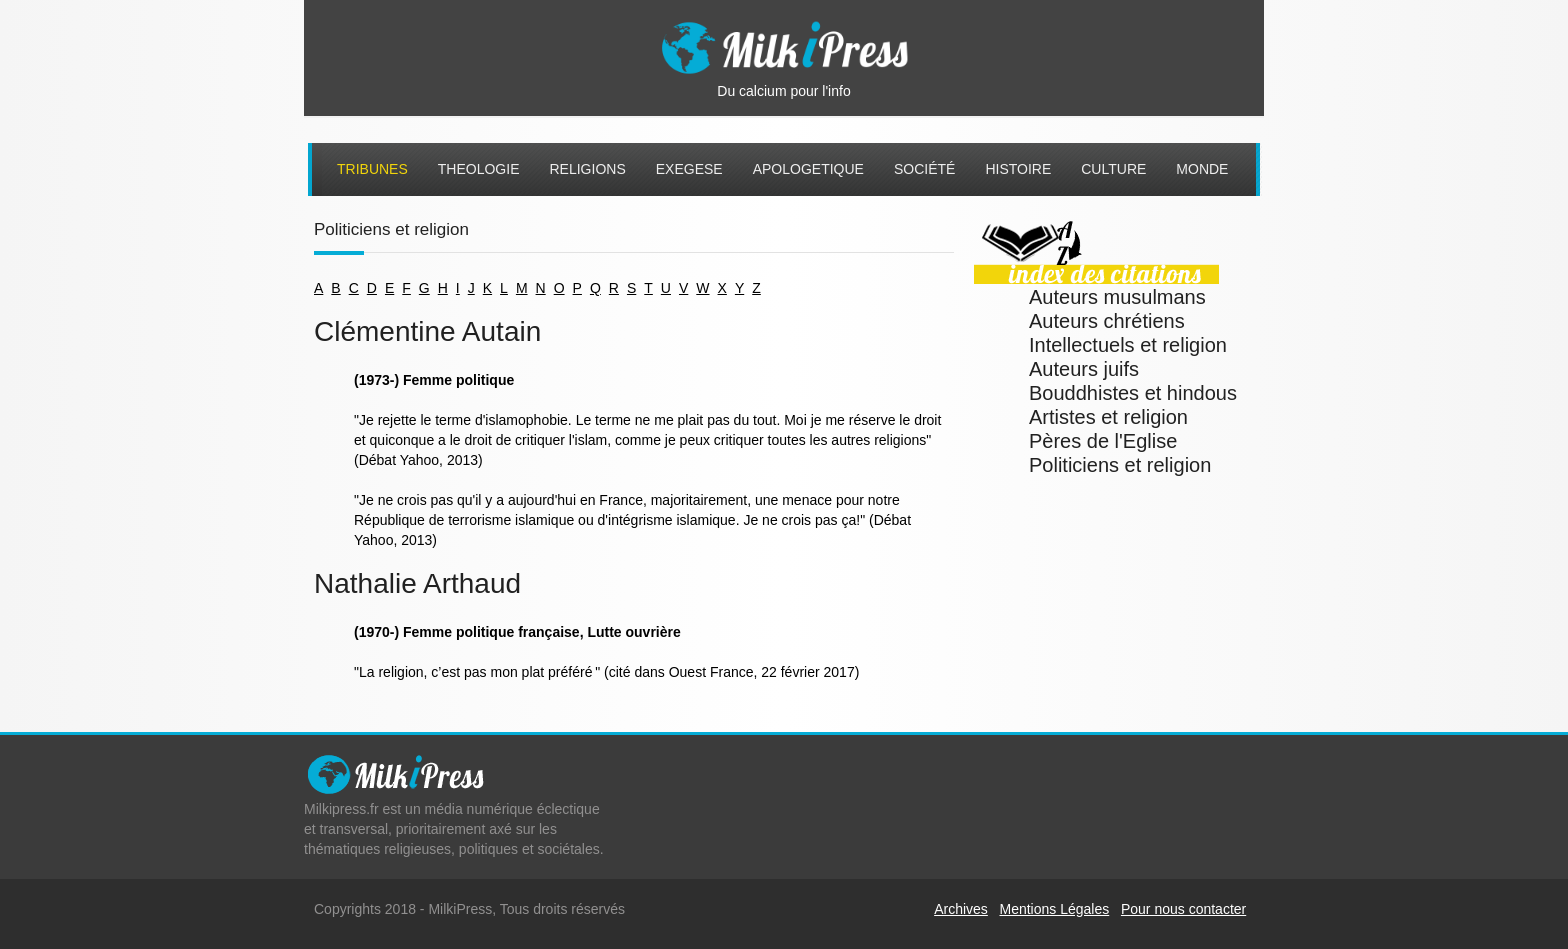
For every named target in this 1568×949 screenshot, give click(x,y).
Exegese (689, 169)
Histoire (1018, 169)
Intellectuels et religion (1128, 345)
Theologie (479, 169)
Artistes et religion (1108, 417)
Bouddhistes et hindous (1133, 393)
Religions (587, 169)
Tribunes (372, 169)
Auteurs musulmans (1117, 297)
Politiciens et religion (1120, 465)
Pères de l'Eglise (1103, 441)
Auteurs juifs (1084, 369)
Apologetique (808, 169)
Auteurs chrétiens (1107, 321)
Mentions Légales (1055, 909)
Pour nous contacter (1183, 909)
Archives (961, 909)
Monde (1202, 169)
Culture (1113, 169)
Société (924, 169)
